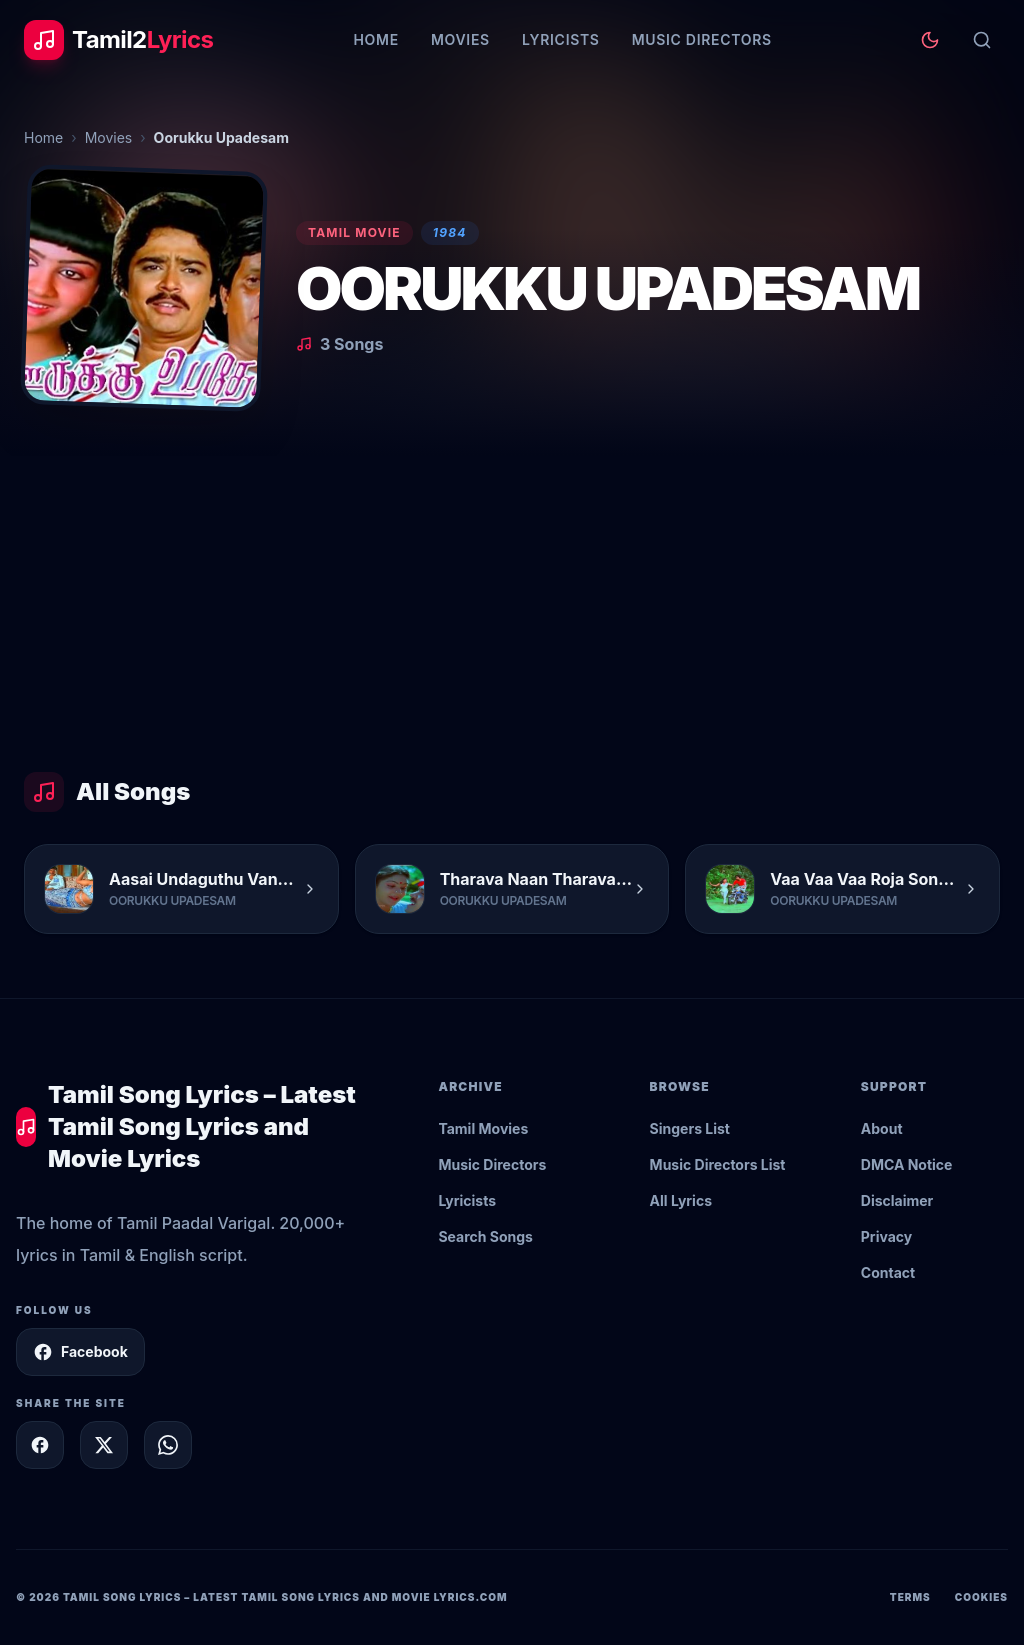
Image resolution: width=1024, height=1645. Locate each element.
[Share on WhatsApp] (168, 1445)
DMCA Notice (907, 1164)
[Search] (982, 40)
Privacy (886, 1236)
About (882, 1128)
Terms (910, 1597)
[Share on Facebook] (40, 1445)
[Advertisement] (512, 606)
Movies (460, 39)
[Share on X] (104, 1445)
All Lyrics (681, 1200)
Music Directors (702, 39)
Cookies (981, 1597)
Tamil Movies (483, 1128)
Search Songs (485, 1236)
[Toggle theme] (930, 40)
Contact (888, 1272)
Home (375, 39)
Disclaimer (897, 1200)
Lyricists (561, 39)
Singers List (690, 1128)
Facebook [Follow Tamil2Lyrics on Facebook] (80, 1352)
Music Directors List (718, 1164)
